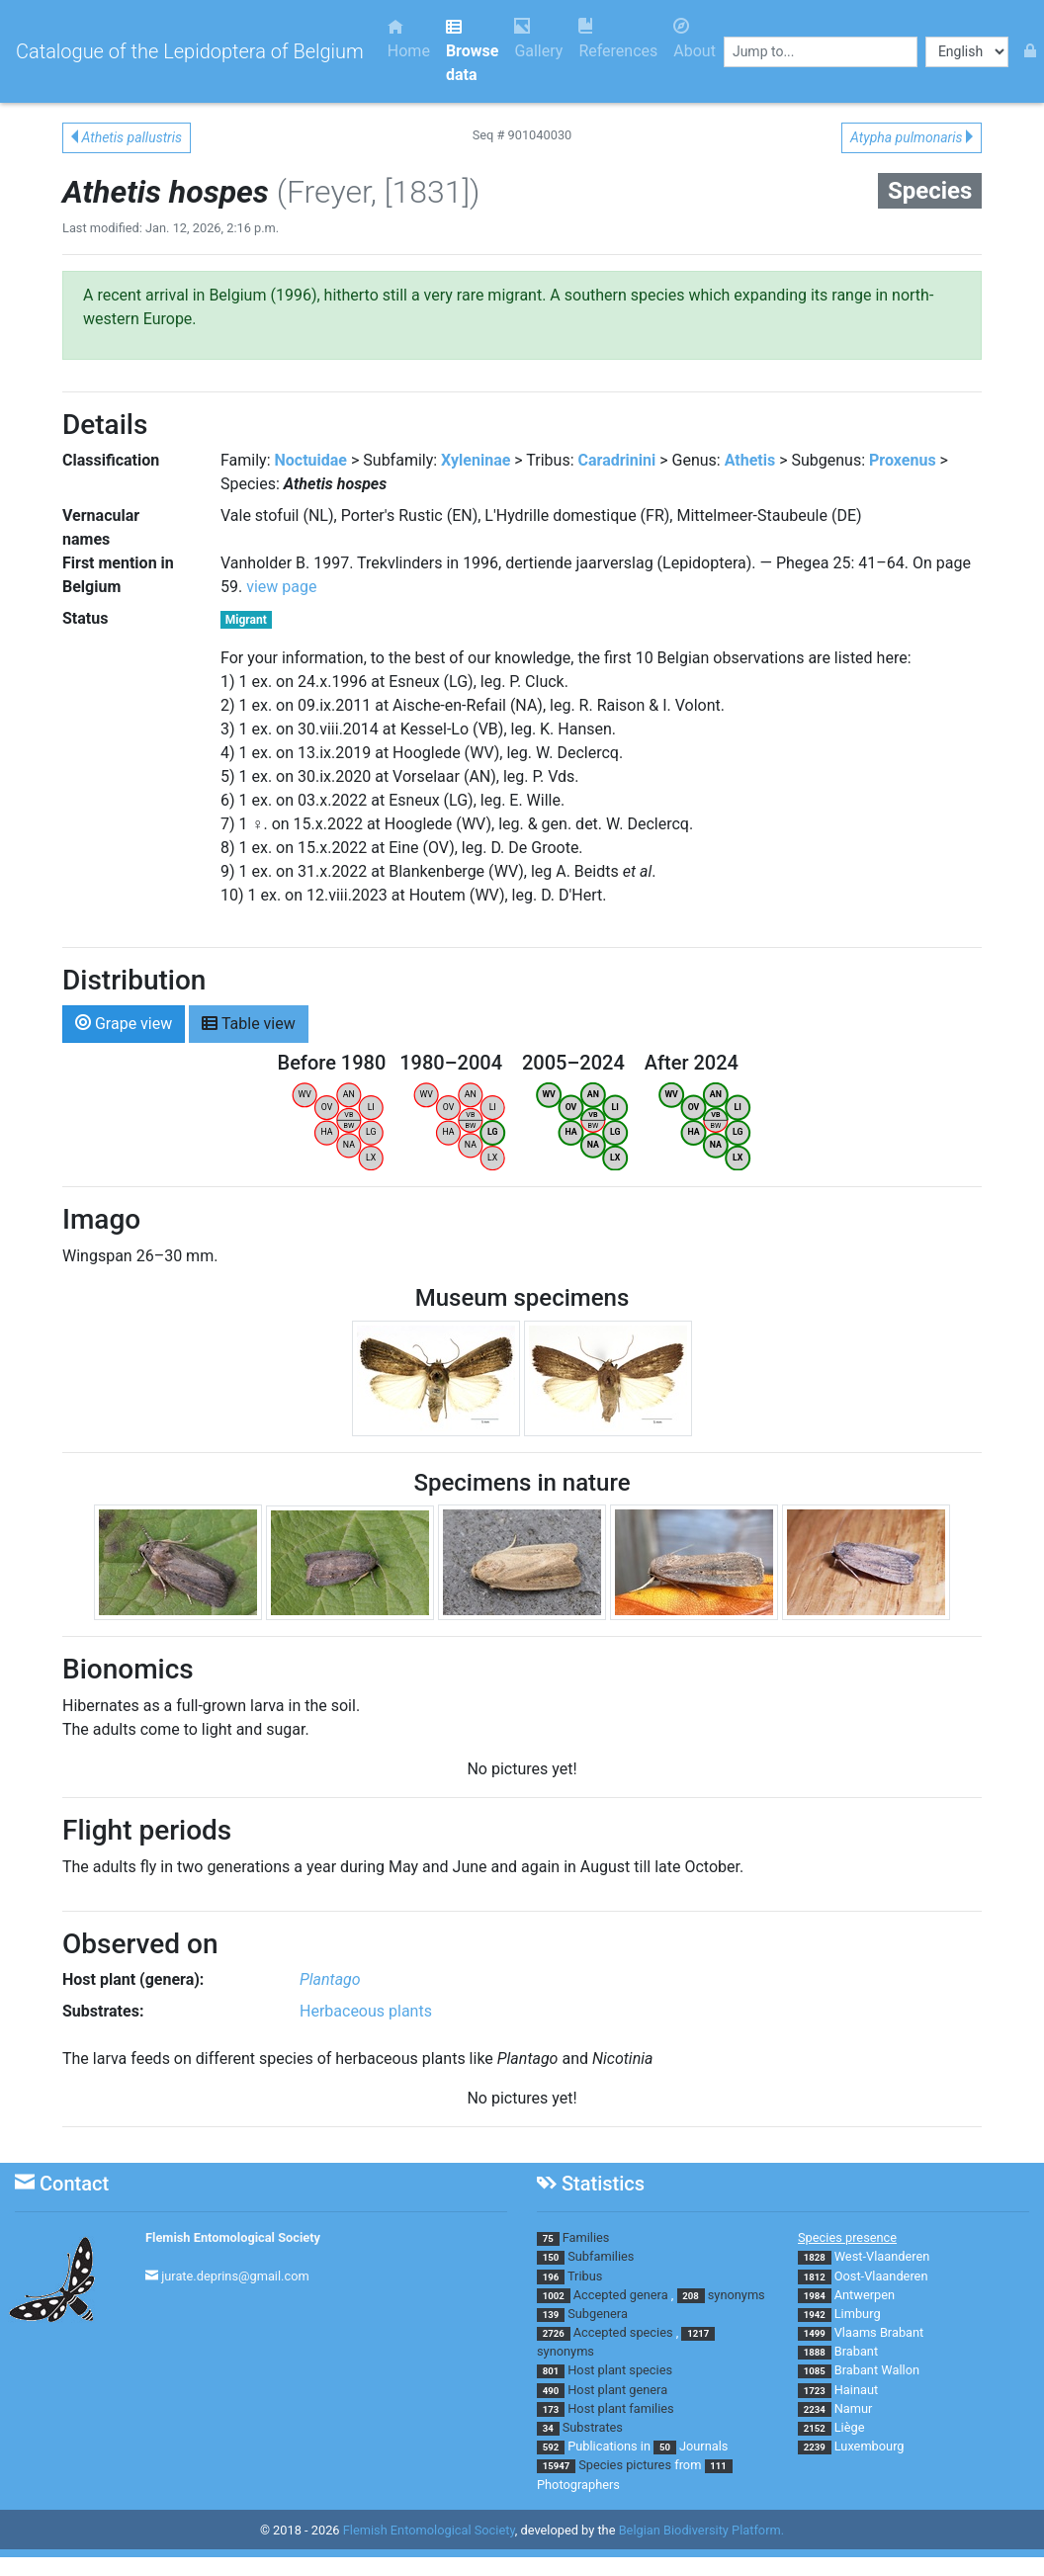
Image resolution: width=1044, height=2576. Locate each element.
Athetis (750, 460)
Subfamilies (600, 2256)
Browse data (472, 51)
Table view (249, 1022)
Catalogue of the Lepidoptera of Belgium (190, 51)
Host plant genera (617, 2389)
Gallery (538, 39)
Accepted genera (620, 2294)
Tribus (584, 2276)
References (617, 39)
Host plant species (619, 2369)
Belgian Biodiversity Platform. (701, 2530)
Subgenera (597, 2313)
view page (281, 586)
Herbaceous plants (366, 2011)
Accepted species (623, 2332)
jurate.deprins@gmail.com (235, 2276)
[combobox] (820, 52)
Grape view (123, 1022)
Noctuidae (311, 460)
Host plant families (620, 2408)
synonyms (736, 2294)
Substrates (593, 2427)
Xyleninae (475, 460)
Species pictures (624, 2464)
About (694, 39)
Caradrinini (617, 460)
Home (409, 39)
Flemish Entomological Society (232, 2237)
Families (586, 2237)
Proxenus (902, 460)
